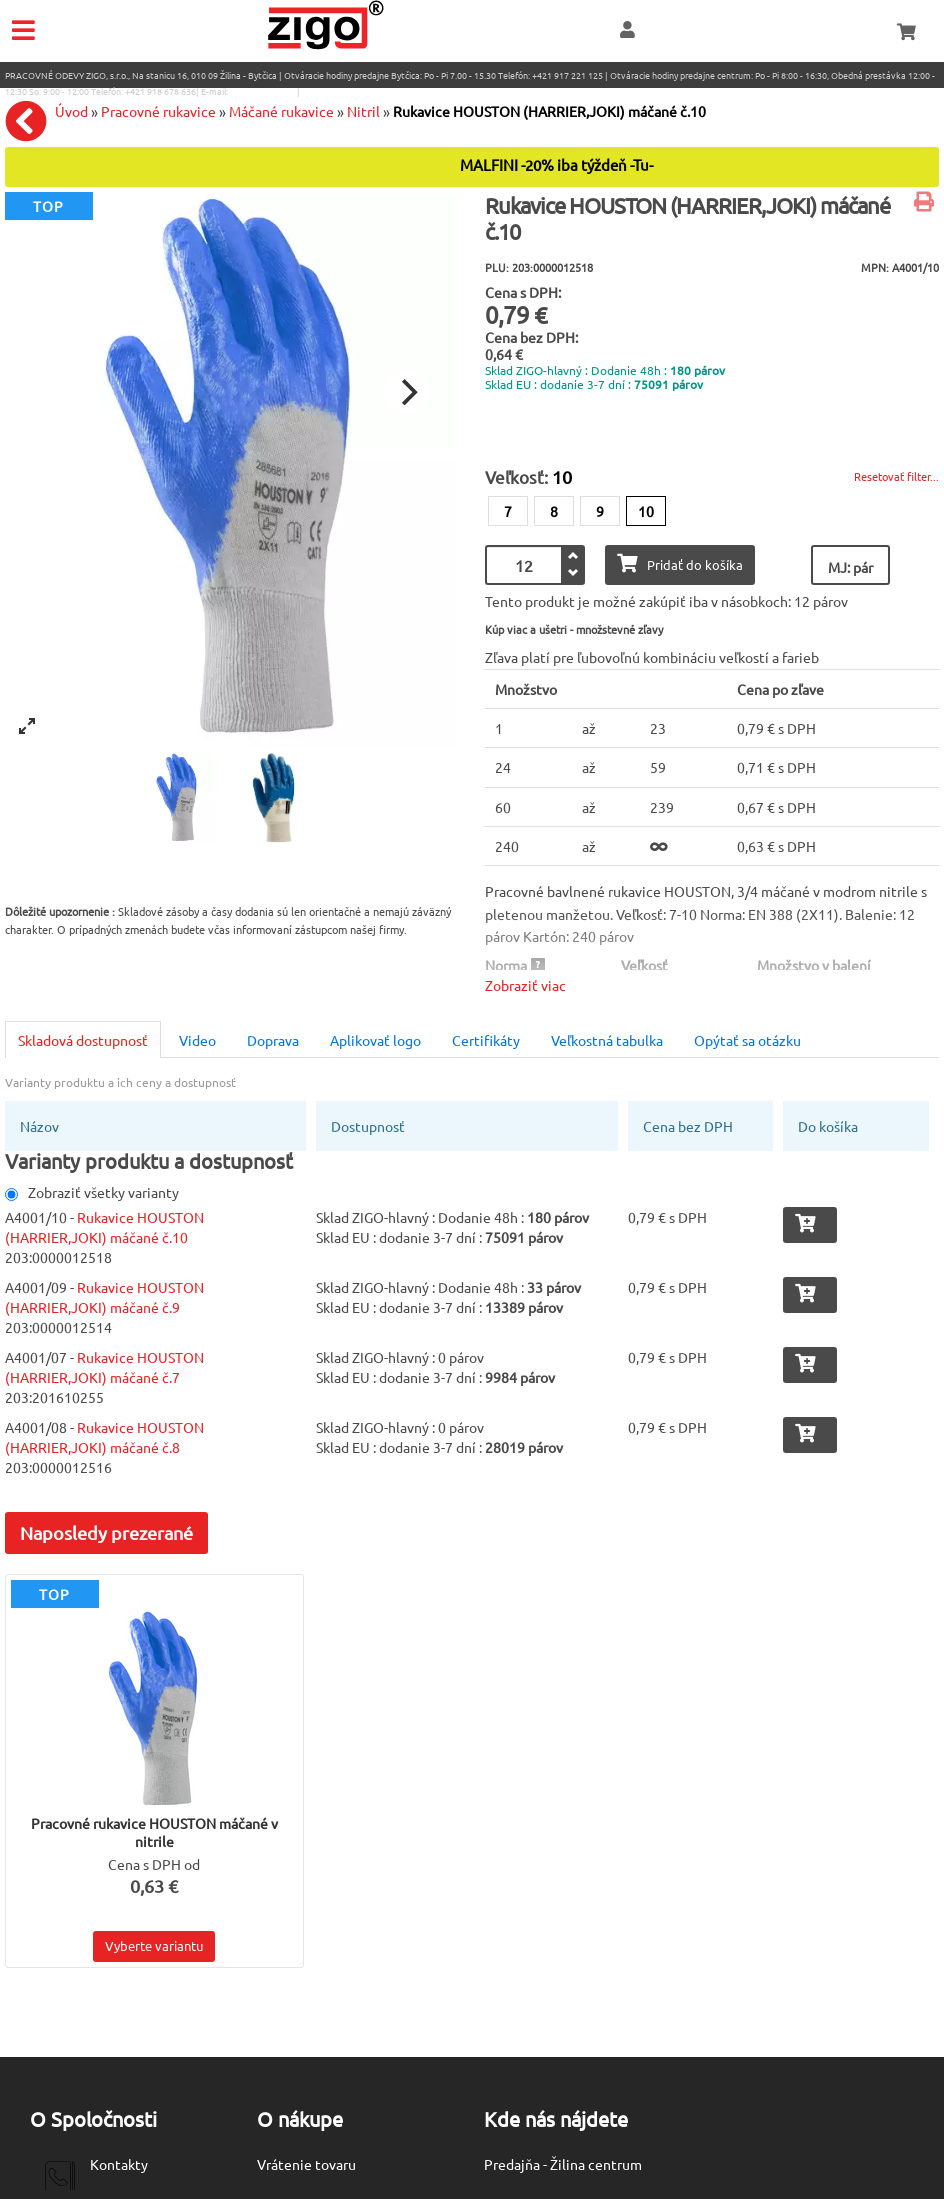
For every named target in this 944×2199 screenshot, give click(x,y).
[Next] (407, 392)
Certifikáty (486, 1040)
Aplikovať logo (375, 1040)
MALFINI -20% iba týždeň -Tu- (556, 165)
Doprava (273, 1040)
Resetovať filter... (896, 476)
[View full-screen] (27, 726)
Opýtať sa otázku (747, 1040)
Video (197, 1040)
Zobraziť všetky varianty (92, 1192)
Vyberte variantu (154, 1945)
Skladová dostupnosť (83, 1040)
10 (646, 511)
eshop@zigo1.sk (262, 91)
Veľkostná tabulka (607, 1040)
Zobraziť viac (525, 985)
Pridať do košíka (680, 563)
